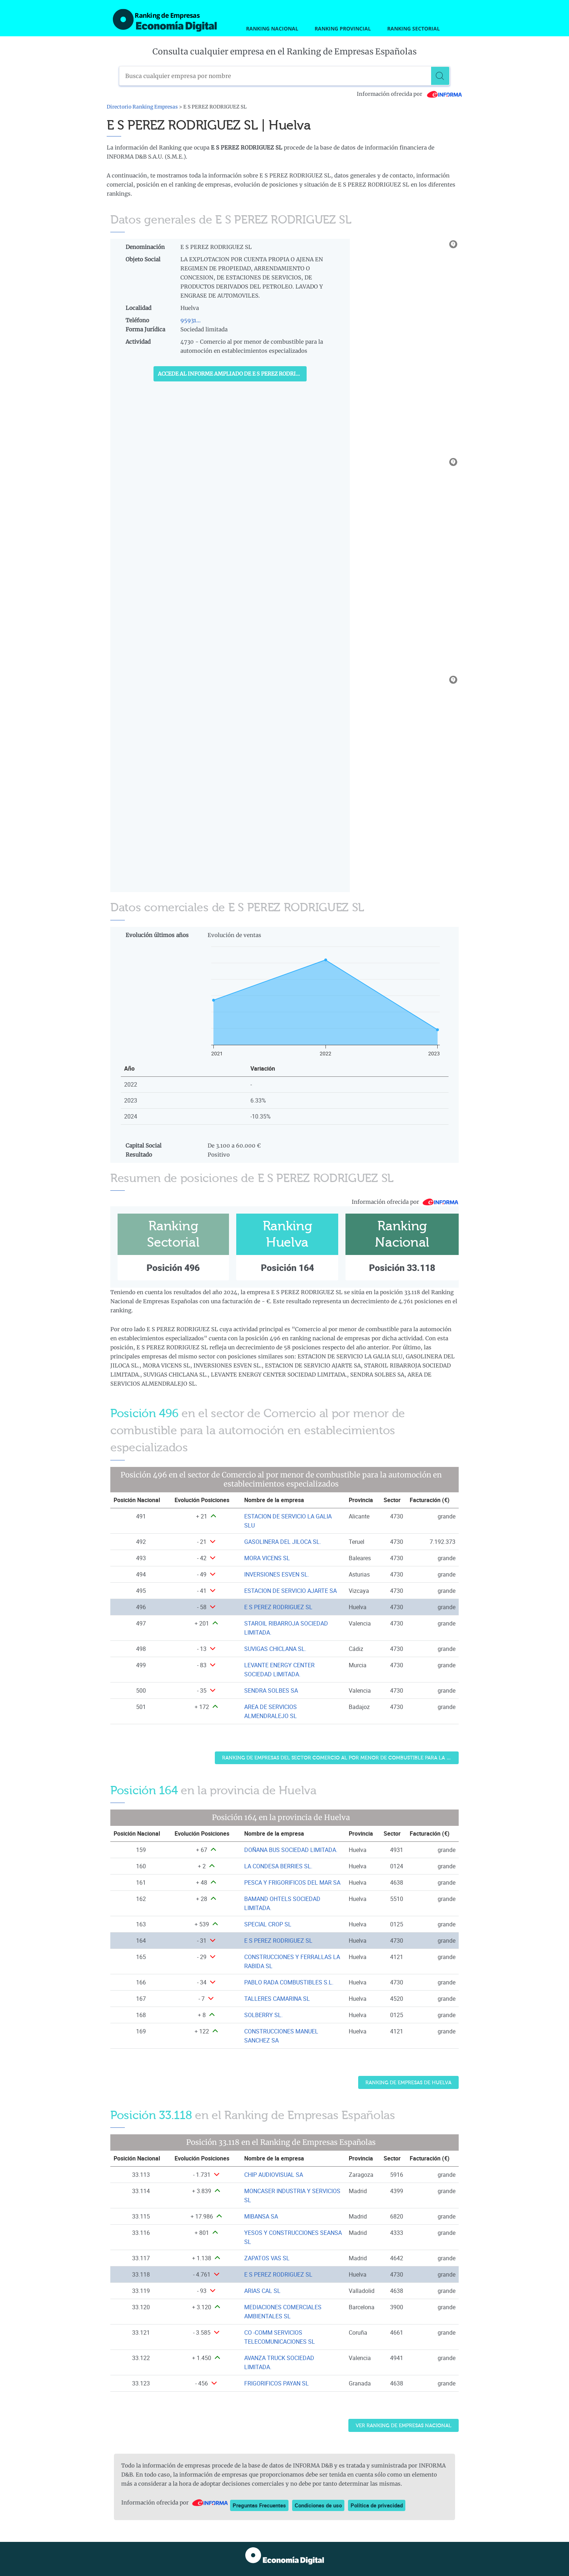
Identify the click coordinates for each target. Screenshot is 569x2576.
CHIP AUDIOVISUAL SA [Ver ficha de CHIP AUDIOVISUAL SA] (273, 2175)
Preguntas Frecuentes (259, 2505)
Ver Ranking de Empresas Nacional (403, 2425)
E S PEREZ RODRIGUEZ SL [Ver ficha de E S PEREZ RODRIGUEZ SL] (278, 1607)
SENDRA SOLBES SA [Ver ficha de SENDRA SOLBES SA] (271, 1690)
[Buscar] (440, 76)
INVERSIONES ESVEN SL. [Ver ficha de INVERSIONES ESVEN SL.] (276, 1574)
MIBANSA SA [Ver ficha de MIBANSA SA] (261, 2216)
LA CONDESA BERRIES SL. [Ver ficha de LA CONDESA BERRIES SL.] (278, 1866)
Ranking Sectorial (413, 28)
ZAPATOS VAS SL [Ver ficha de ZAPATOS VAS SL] (267, 2258)
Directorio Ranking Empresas (142, 107)
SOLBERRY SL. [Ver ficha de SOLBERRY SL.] (263, 2015)
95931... (190, 320)
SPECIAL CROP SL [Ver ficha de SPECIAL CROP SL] (267, 1924)
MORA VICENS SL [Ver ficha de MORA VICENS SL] (267, 1558)
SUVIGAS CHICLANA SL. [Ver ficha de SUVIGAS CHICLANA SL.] (275, 1649)
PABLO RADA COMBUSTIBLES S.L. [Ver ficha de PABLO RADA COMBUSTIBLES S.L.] (288, 1982)
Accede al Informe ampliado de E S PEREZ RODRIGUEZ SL (232, 374)
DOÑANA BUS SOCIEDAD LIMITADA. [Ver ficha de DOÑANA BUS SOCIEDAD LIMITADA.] (290, 1850)
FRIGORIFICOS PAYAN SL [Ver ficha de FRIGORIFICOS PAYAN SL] (276, 2383)
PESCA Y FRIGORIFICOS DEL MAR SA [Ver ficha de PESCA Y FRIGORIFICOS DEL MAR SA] (292, 1882)
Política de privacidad (377, 2505)
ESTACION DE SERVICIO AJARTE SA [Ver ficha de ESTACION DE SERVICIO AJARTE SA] (290, 1591)
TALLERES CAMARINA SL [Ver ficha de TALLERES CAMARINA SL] (277, 1999)
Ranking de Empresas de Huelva (408, 2083)
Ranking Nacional (272, 28)
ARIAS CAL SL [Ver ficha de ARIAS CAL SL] (262, 2291)
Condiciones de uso (318, 2505)
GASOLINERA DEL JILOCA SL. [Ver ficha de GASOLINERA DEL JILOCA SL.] (282, 1542)
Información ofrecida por (409, 94)
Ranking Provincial (343, 28)
